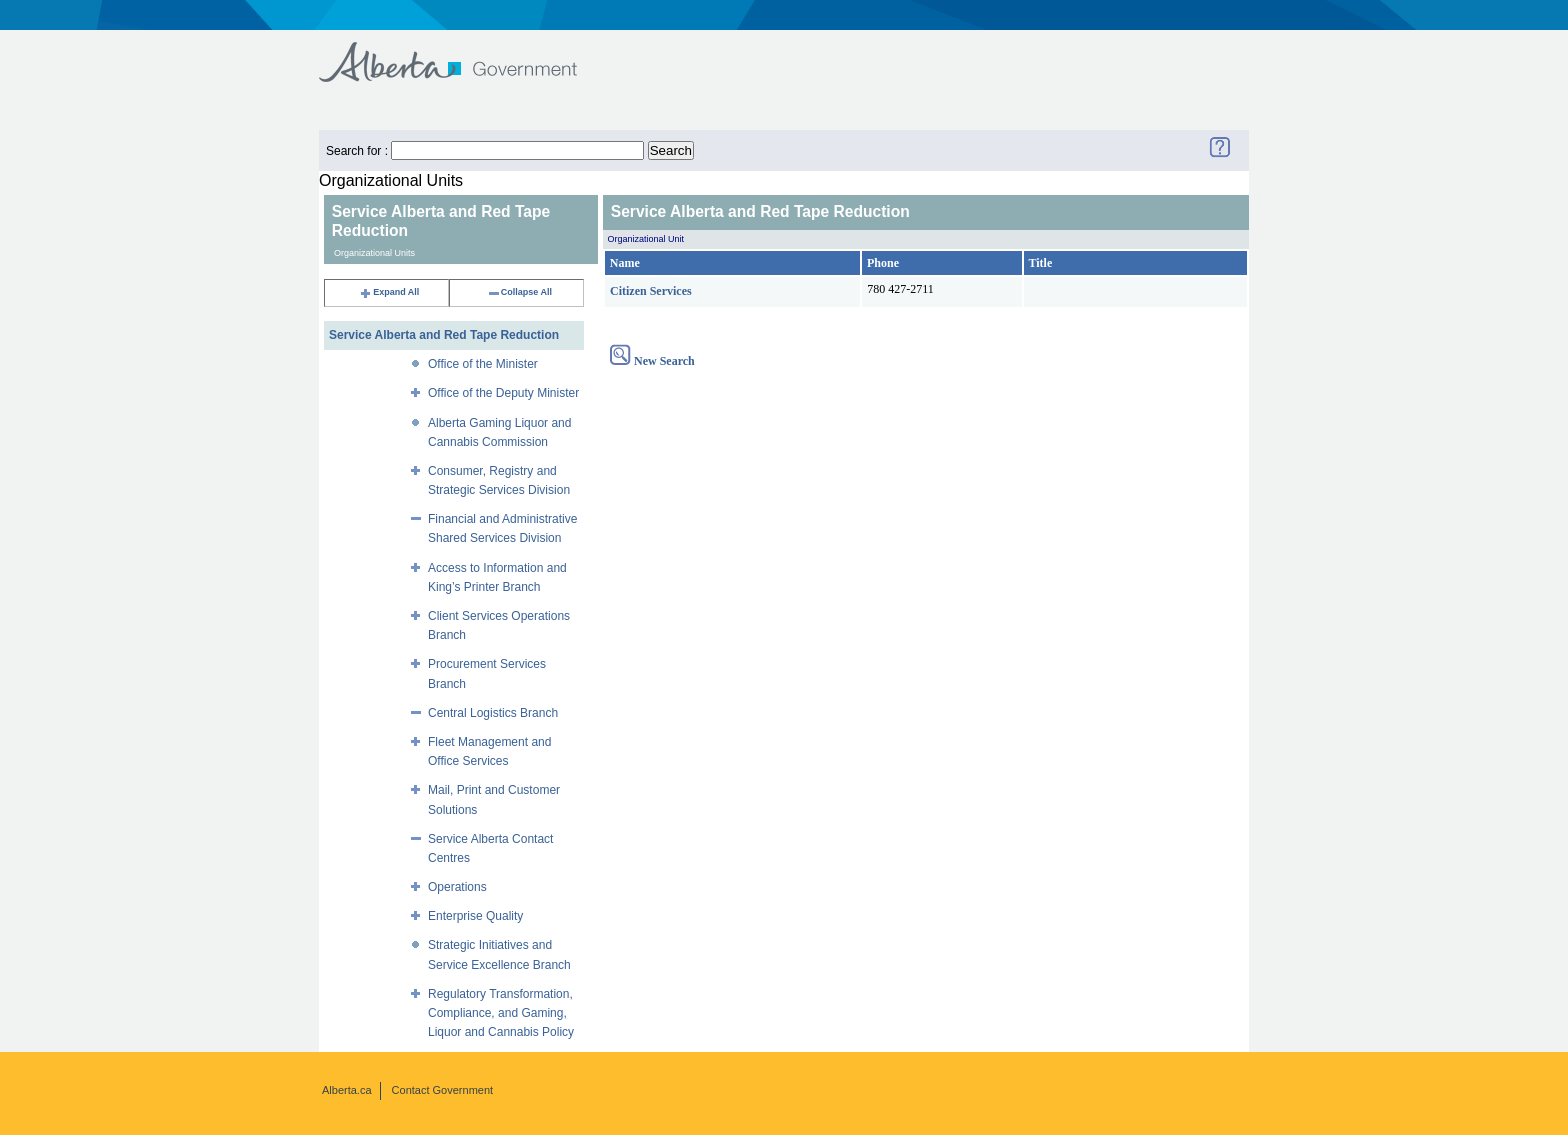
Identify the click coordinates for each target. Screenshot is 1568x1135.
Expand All (389, 292)
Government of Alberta (464, 52)
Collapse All (519, 292)
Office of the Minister (483, 364)
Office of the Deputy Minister (503, 393)
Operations (457, 887)
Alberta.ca (347, 1090)
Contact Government (443, 1090)
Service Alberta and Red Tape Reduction (444, 335)
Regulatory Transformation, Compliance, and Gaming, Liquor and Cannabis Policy (501, 1013)
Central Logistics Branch (493, 713)
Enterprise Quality (475, 916)
